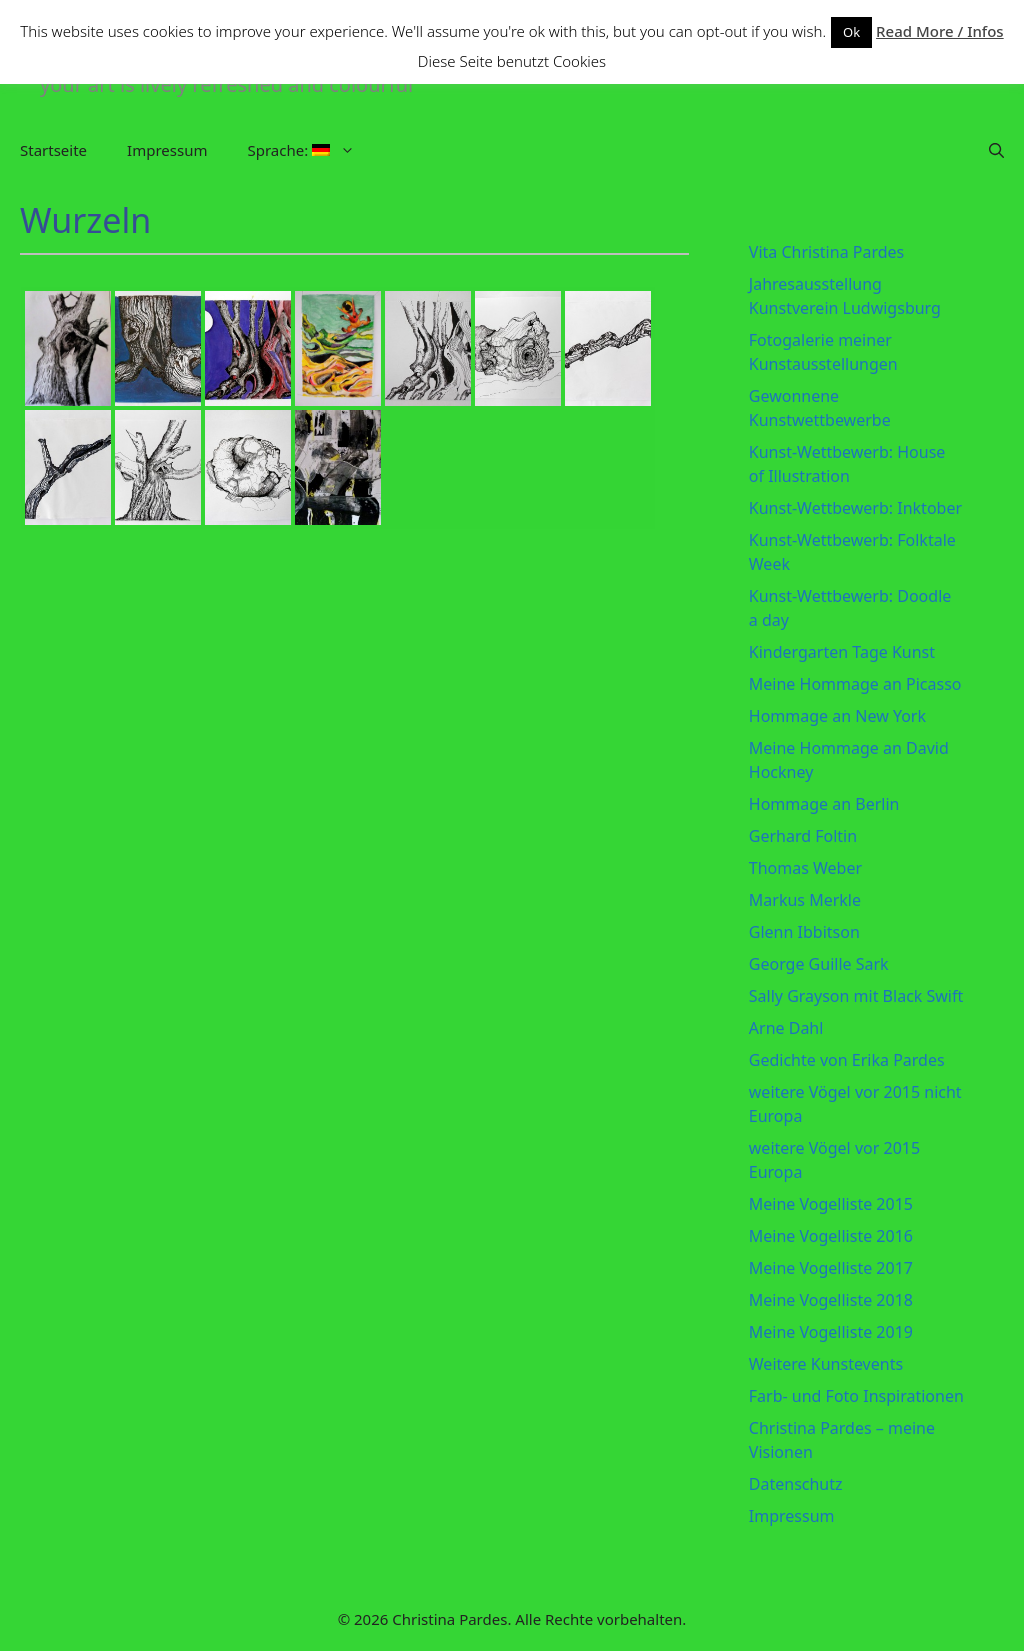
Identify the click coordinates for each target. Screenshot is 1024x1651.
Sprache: (311, 150)
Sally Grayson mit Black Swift (856, 996)
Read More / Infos (940, 31)
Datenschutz (796, 1484)
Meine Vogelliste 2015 (831, 1204)
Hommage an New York (837, 716)
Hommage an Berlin (824, 804)
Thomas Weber (805, 868)
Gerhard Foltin (803, 836)
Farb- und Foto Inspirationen (856, 1396)
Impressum (167, 150)
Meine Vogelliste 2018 (831, 1300)
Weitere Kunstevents (826, 1364)
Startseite (53, 150)
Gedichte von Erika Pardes (847, 1060)
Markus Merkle (805, 900)
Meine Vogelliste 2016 (831, 1236)
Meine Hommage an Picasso (855, 684)
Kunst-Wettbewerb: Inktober (855, 508)
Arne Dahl (786, 1028)
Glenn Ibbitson (804, 932)
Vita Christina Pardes (826, 252)
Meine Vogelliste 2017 (831, 1268)
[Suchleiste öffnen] (996, 150)
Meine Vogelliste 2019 (831, 1332)
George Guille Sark (819, 964)
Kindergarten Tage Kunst (842, 652)
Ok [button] (851, 32)
